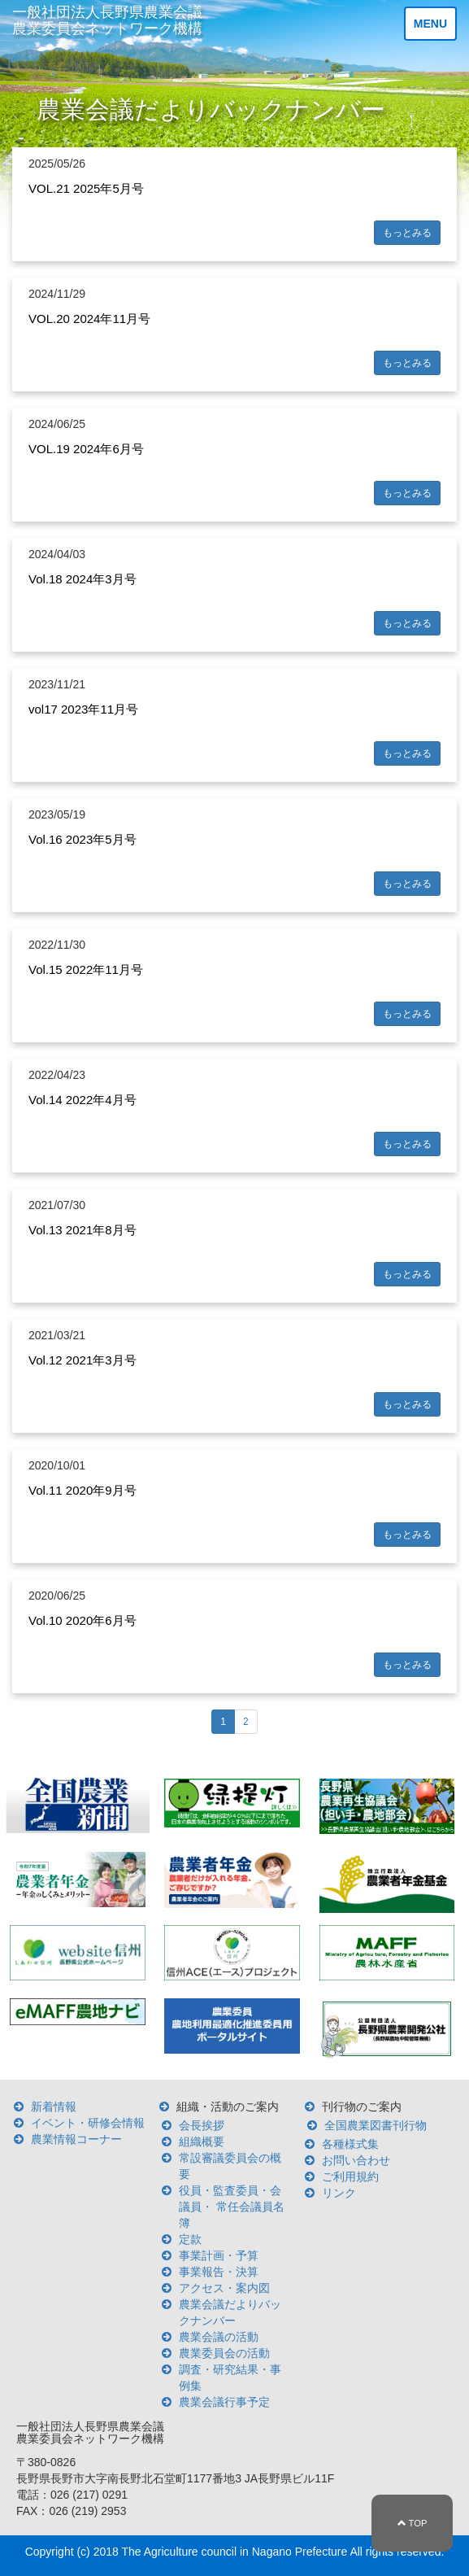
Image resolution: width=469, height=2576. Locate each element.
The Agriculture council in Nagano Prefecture (234, 2551)
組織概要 (201, 2141)
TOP (412, 2523)
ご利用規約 (350, 2176)
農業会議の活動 (218, 2336)
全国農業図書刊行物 (375, 2125)
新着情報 (53, 2106)
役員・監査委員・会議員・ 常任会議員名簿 (231, 2206)
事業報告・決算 (218, 2271)
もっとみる (407, 232)
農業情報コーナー (76, 2139)
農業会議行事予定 (224, 2401)
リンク (339, 2192)
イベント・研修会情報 (88, 2122)
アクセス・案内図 (224, 2287)
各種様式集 (350, 2143)
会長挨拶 (201, 2125)
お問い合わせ (356, 2160)
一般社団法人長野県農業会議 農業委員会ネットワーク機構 (107, 20)
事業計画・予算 (218, 2255)
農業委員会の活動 (224, 2353)
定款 (190, 2239)
